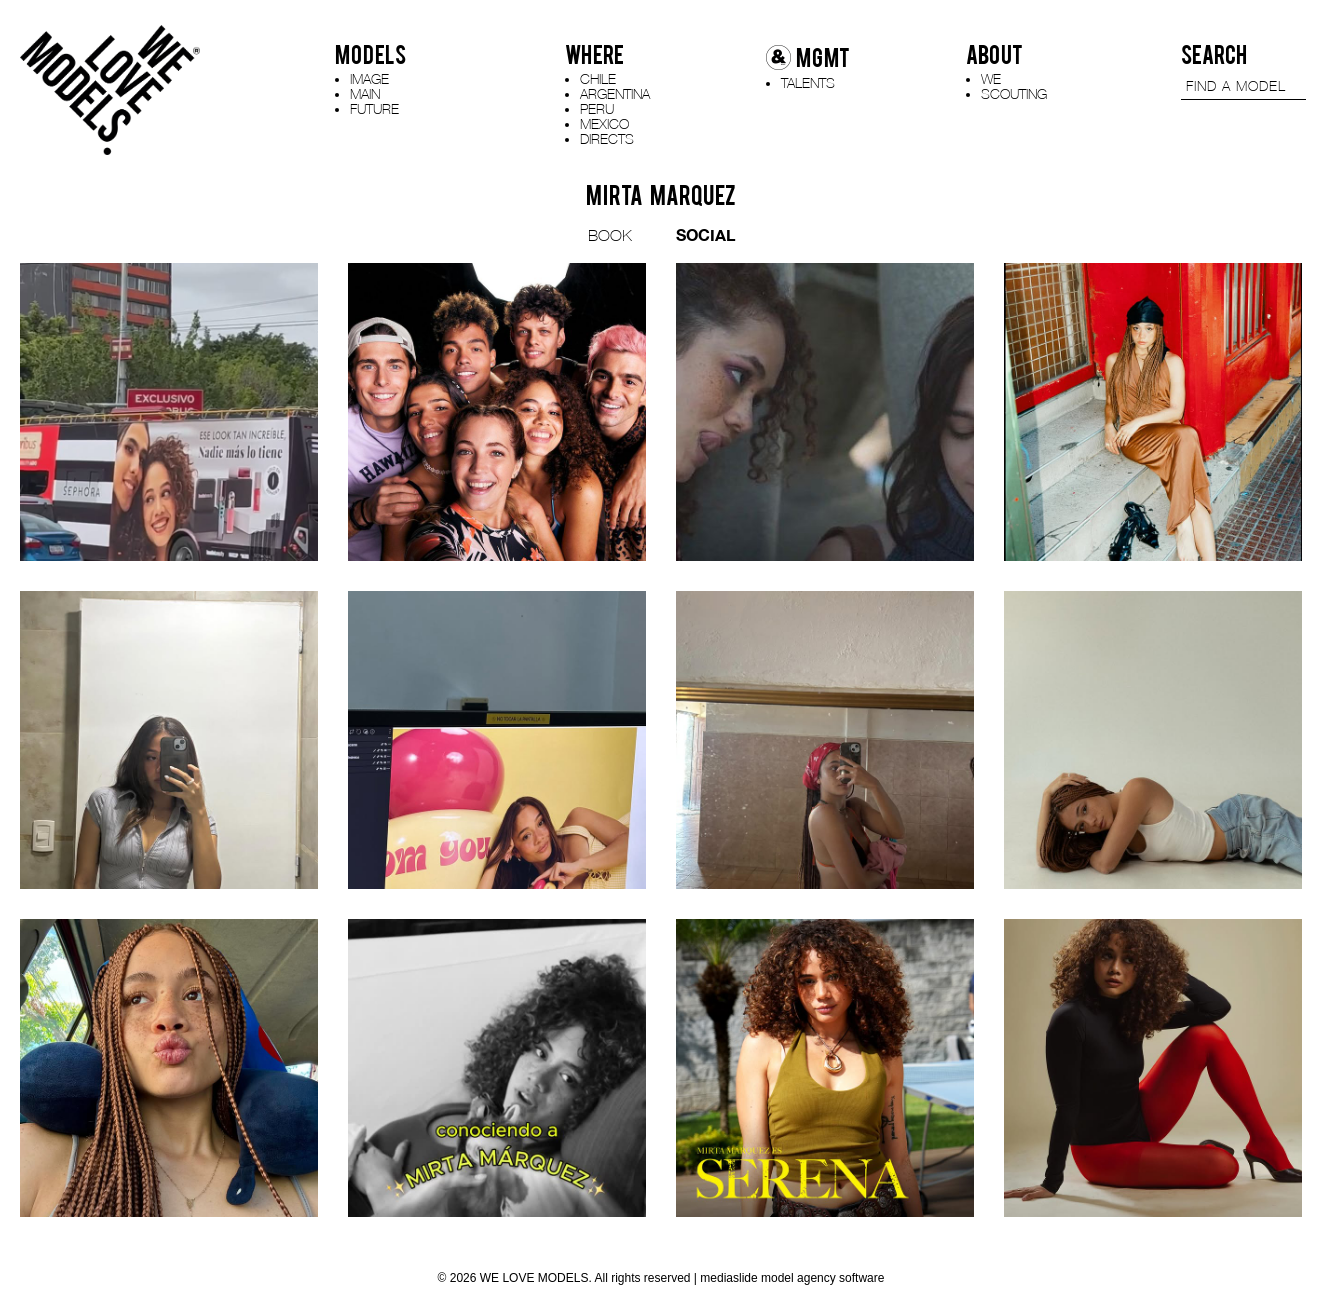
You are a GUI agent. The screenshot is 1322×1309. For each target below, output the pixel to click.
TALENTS (808, 82)
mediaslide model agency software (792, 1278)
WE (991, 78)
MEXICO (604, 123)
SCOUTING (1014, 93)
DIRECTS (607, 138)
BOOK (610, 235)
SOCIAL (705, 234)
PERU (597, 108)
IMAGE (369, 78)
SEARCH (1214, 55)
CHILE (598, 78)
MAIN (365, 93)
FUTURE (374, 108)
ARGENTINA (615, 93)
